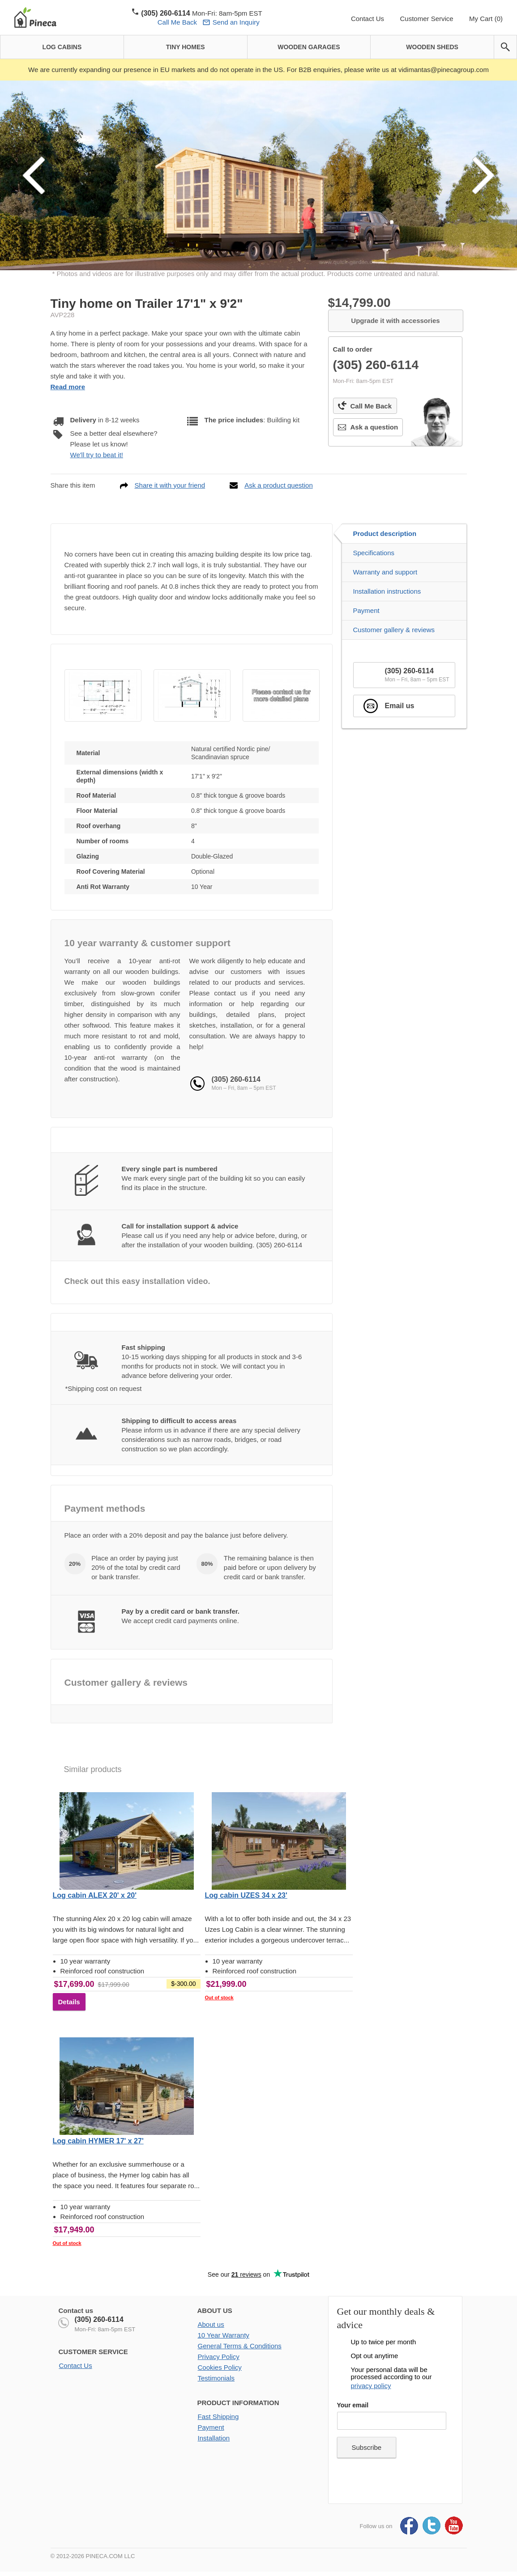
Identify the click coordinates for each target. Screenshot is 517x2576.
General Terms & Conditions (240, 2346)
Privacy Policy (218, 2356)
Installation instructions (387, 591)
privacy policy (371, 2385)
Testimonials (216, 2378)
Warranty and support (385, 572)
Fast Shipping (218, 2416)
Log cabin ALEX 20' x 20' (95, 1895)
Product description (385, 533)
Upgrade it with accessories (395, 320)
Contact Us (367, 18)
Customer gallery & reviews (394, 629)
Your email (353, 2405)
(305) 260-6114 (99, 2319)
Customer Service (426, 18)
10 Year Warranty (223, 2335)
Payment (366, 610)
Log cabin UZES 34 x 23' (246, 1895)
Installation (214, 2438)
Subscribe (367, 2447)
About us (211, 2324)
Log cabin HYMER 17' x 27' (98, 2141)
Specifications (374, 553)
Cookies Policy (220, 2367)
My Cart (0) (486, 18)
